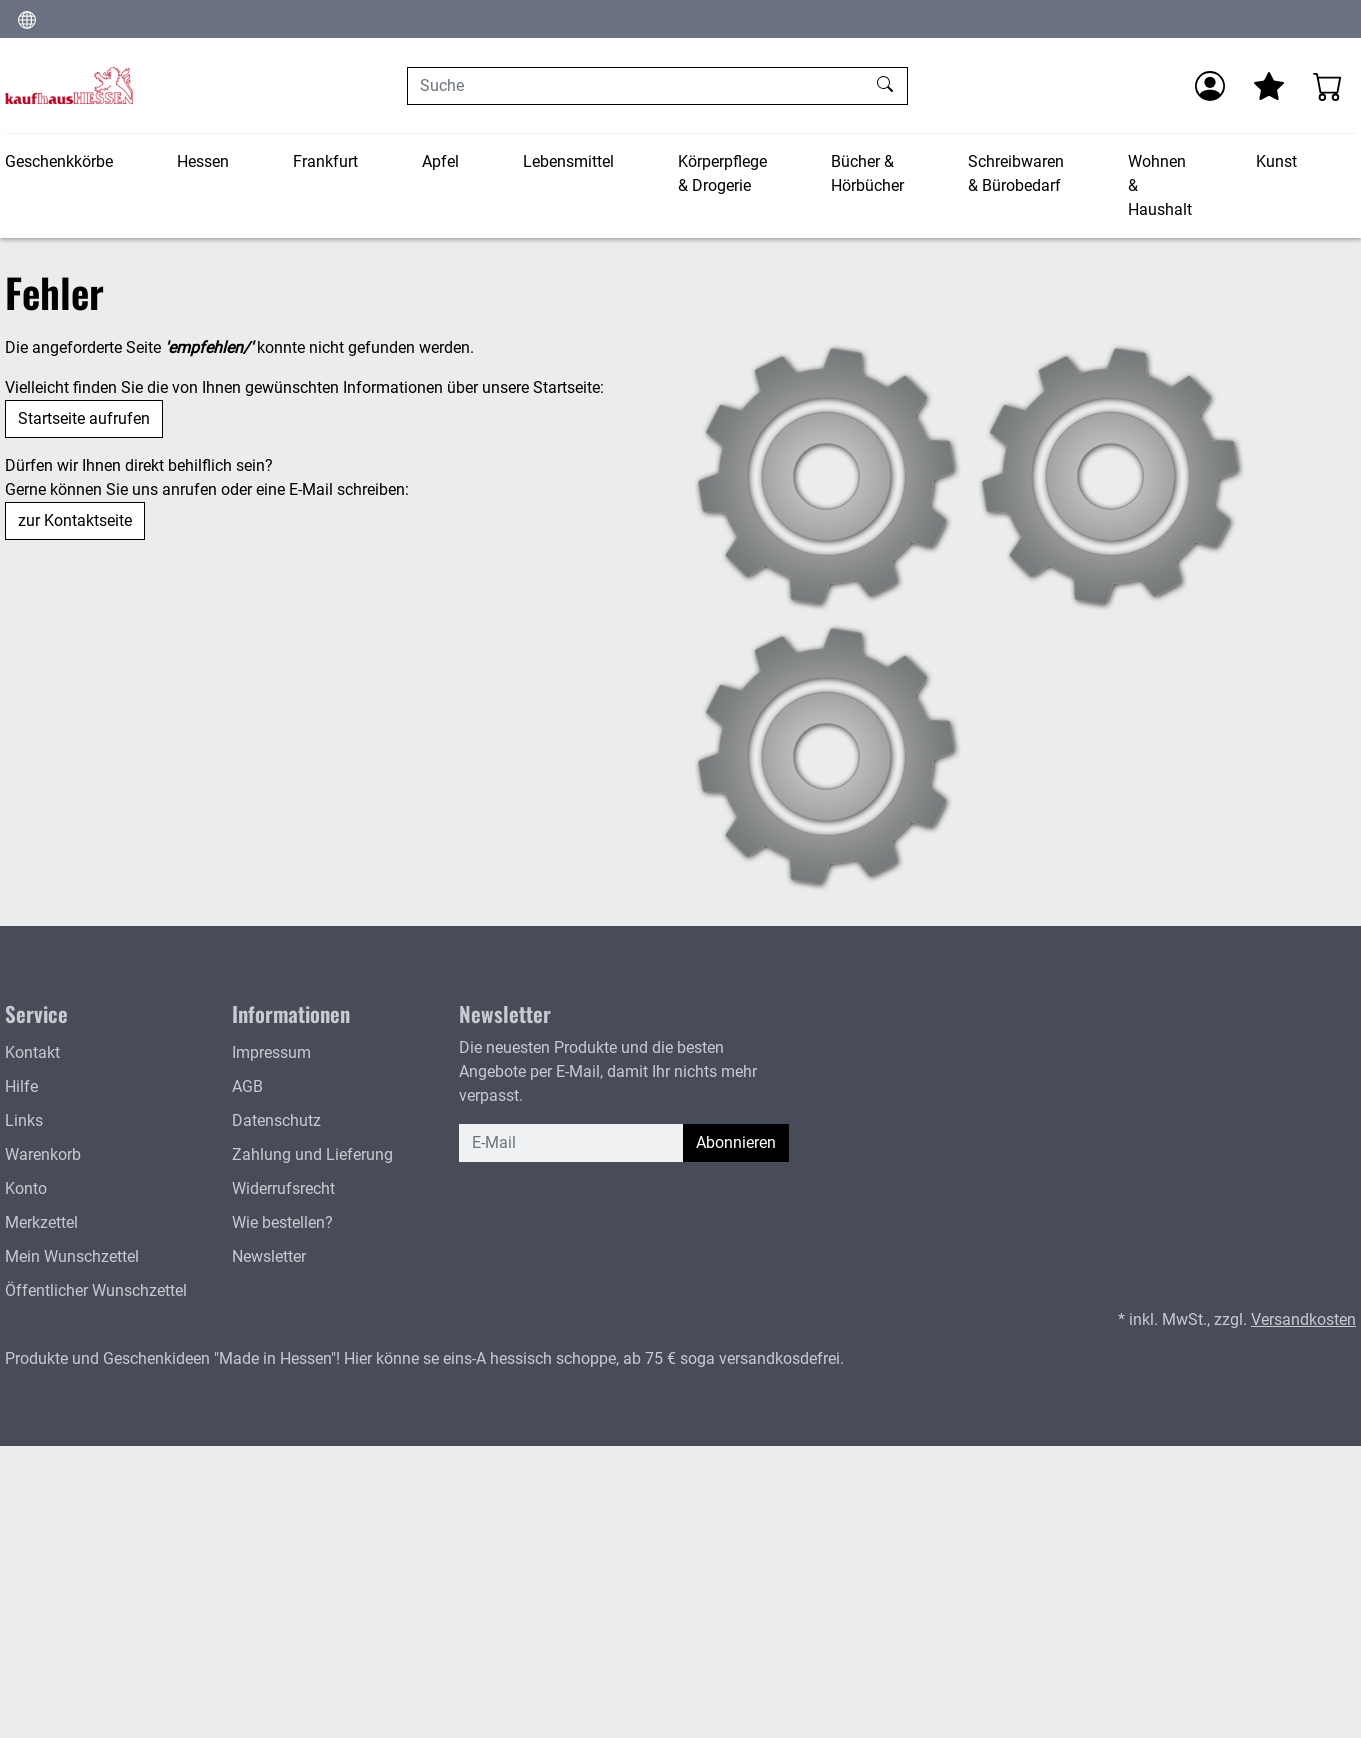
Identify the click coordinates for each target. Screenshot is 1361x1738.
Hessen (203, 161)
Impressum (271, 1052)
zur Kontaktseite (75, 520)
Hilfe (21, 1086)
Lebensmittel (568, 161)
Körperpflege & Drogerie (722, 173)
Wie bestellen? (282, 1222)
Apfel (440, 161)
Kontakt (32, 1052)
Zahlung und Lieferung (312, 1154)
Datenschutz (276, 1120)
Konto (26, 1188)
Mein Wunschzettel (72, 1256)
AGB (247, 1086)
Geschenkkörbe (59, 161)
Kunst (1276, 161)
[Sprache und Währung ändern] (27, 19)
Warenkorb (43, 1154)
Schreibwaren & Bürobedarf (1016, 173)
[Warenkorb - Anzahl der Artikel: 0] (1328, 86)
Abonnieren (736, 1142)
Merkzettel (41, 1222)
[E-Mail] (571, 1143)
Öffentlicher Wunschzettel (96, 1290)
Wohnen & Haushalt (1160, 185)
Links (24, 1120)
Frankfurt (325, 161)
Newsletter (269, 1256)
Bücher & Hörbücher (867, 173)
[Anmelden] (1210, 86)
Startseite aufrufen (84, 418)
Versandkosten (1303, 1319)
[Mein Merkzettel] (1269, 86)
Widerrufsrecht (283, 1188)
